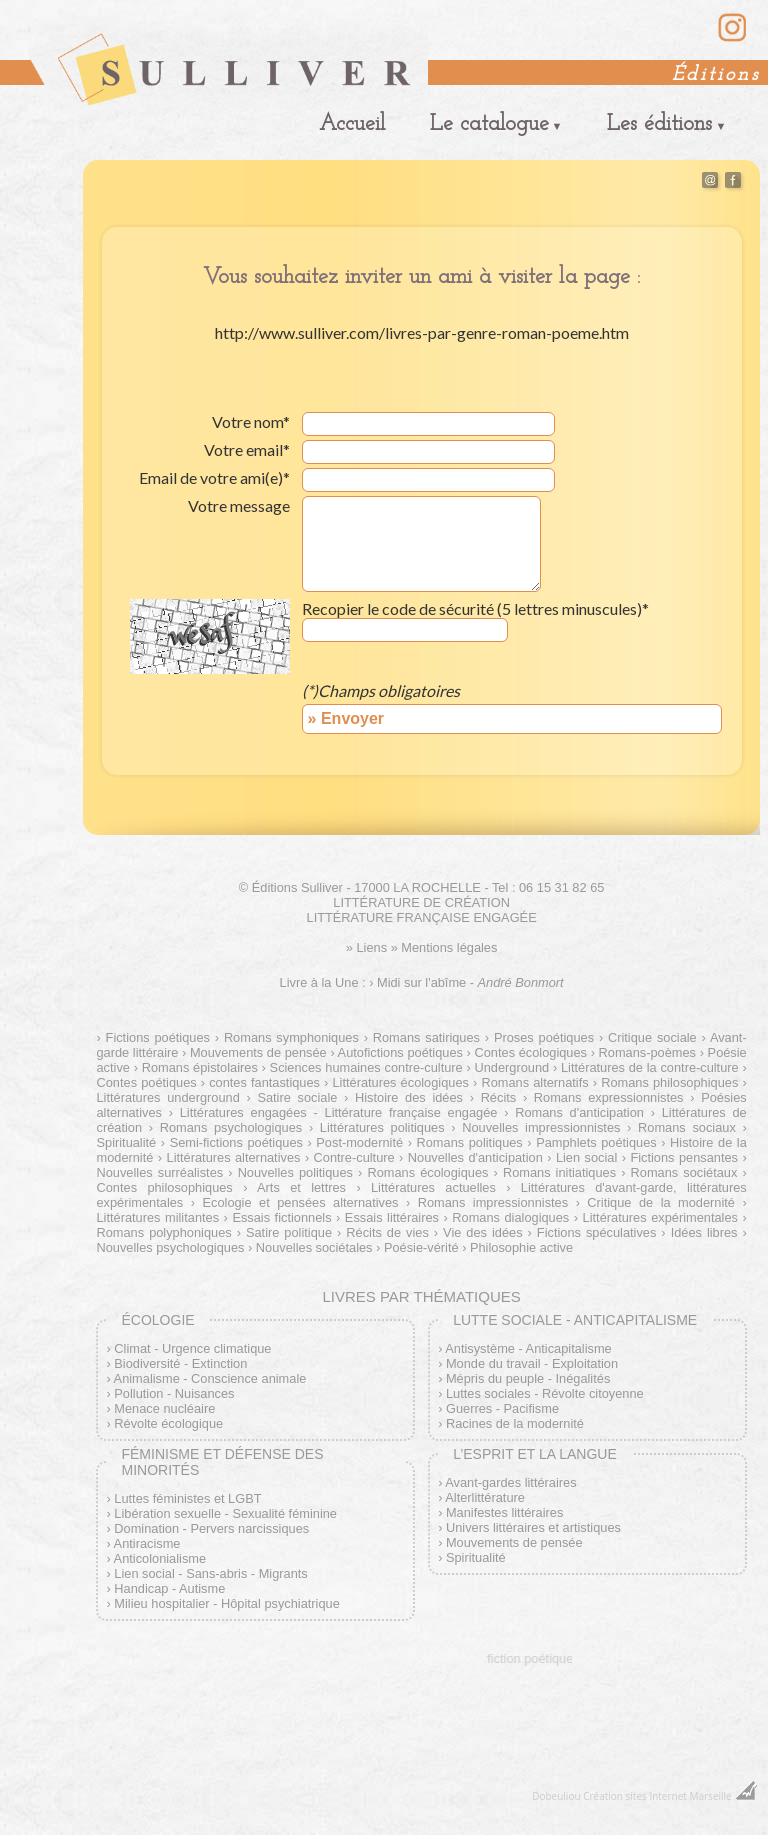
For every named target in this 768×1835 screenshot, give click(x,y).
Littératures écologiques (400, 1082)
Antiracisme (147, 1543)
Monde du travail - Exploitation (532, 1363)
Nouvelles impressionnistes (541, 1127)
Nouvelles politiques (295, 1172)
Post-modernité (359, 1142)
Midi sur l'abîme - (470, 982)
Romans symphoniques (291, 1037)
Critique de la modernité (661, 1202)
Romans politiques (470, 1142)
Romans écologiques (427, 1172)
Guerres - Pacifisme (502, 1408)
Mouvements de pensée (258, 1052)
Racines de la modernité (515, 1423)
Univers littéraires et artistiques (533, 1527)
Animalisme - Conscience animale (210, 1378)
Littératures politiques (382, 1127)
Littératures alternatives (234, 1157)
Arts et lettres (301, 1187)
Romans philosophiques (669, 1082)
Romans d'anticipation (579, 1112)
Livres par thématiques (421, 1296)
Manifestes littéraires (504, 1512)
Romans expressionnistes (609, 1097)
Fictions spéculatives (597, 1232)
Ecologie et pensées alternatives (300, 1202)
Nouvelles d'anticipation (475, 1157)
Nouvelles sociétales (314, 1247)
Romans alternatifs (534, 1082)
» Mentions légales (444, 947)
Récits (499, 1097)
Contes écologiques (530, 1052)
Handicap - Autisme (169, 1588)
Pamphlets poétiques (596, 1142)
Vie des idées (482, 1232)
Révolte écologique (168, 1423)
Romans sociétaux (684, 1172)
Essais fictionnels (281, 1217)
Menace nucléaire (164, 1408)
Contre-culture (354, 1157)
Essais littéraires (392, 1217)
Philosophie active (521, 1247)
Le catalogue (489, 124)
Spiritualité (476, 1557)
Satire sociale (297, 1097)
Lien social (586, 1157)
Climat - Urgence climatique (192, 1348)
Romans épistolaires (200, 1067)
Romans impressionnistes (493, 1202)
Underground (512, 1067)
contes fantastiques (264, 1082)
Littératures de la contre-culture (650, 1067)
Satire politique (289, 1232)
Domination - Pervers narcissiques (211, 1528)
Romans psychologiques (231, 1127)
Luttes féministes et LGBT (187, 1498)
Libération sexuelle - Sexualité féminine (225, 1513)
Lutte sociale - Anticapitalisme (575, 1320)
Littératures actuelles (433, 1187)
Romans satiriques (426, 1037)
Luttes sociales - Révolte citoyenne (545, 1393)
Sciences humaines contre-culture (366, 1067)
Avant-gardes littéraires (510, 1482)
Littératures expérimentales (660, 1217)
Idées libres (704, 1232)
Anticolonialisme (160, 1558)
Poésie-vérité (421, 1247)
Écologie (157, 1320)
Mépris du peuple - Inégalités (528, 1378)
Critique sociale (652, 1037)
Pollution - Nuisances (174, 1393)
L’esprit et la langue (535, 1454)
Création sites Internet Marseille (657, 1796)
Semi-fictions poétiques (236, 1142)
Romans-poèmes (647, 1052)
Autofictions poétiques (400, 1052)
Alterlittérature (485, 1497)
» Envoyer (346, 718)
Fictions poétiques (158, 1037)
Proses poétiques (544, 1037)
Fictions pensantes (684, 1157)
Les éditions (659, 124)
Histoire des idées (409, 1097)
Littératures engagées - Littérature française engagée (339, 1112)
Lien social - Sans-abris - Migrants (210, 1573)
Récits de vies (387, 1232)
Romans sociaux (687, 1127)
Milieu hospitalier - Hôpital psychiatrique (226, 1603)
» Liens (366, 947)
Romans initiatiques (559, 1172)
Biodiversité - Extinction (180, 1363)
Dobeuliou (556, 1796)
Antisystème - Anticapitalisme (528, 1348)
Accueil (352, 124)
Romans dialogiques (510, 1217)
